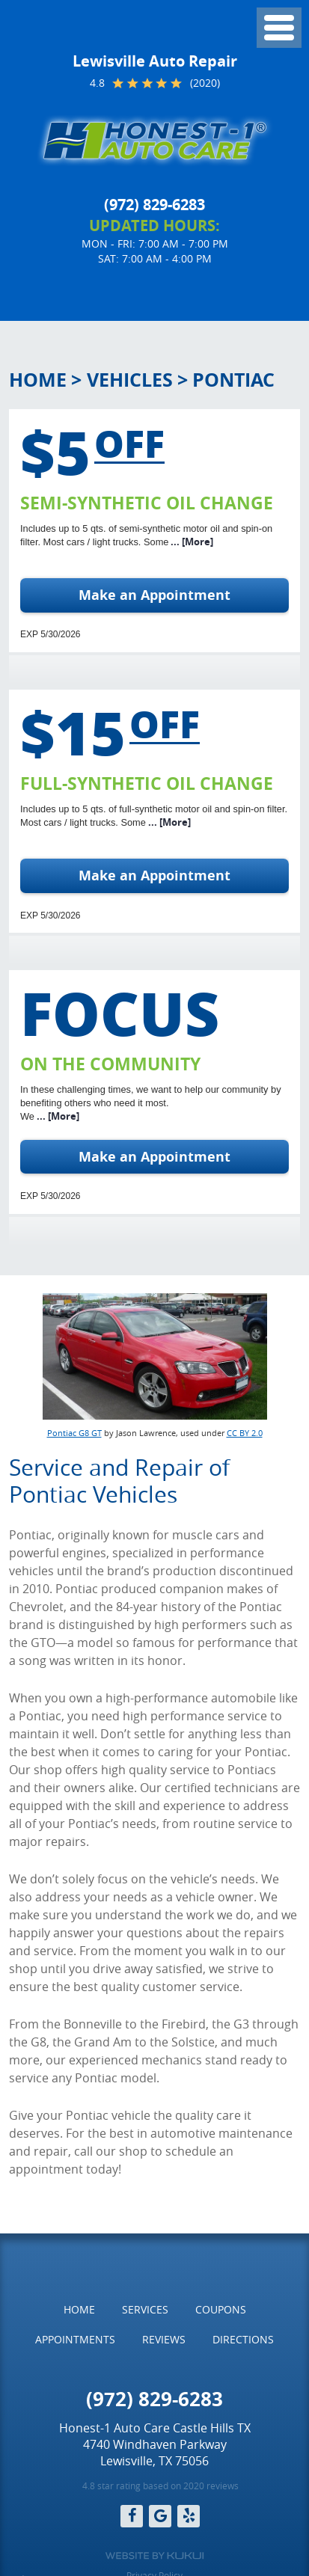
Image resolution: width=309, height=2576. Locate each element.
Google (160, 2516)
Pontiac (233, 380)
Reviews (164, 2339)
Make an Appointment (154, 595)
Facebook (131, 2516)
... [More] (190, 541)
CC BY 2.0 (245, 1432)
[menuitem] (79, 2310)
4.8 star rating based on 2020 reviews (160, 2485)
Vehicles (130, 380)
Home (38, 380)
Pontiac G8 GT (74, 1432)
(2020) (205, 83)
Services (145, 2309)
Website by (154, 2556)
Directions (243, 2339)
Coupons (220, 2309)
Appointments (75, 2339)
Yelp (188, 2516)
